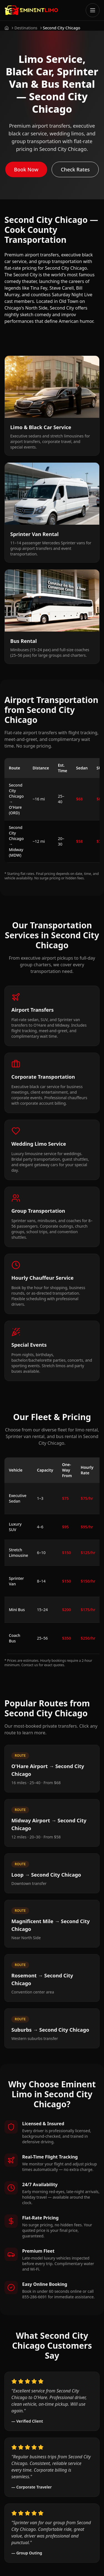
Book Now (26, 169)
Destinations (25, 27)
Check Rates (75, 169)
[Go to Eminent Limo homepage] (31, 10)
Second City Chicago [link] (61, 27)
